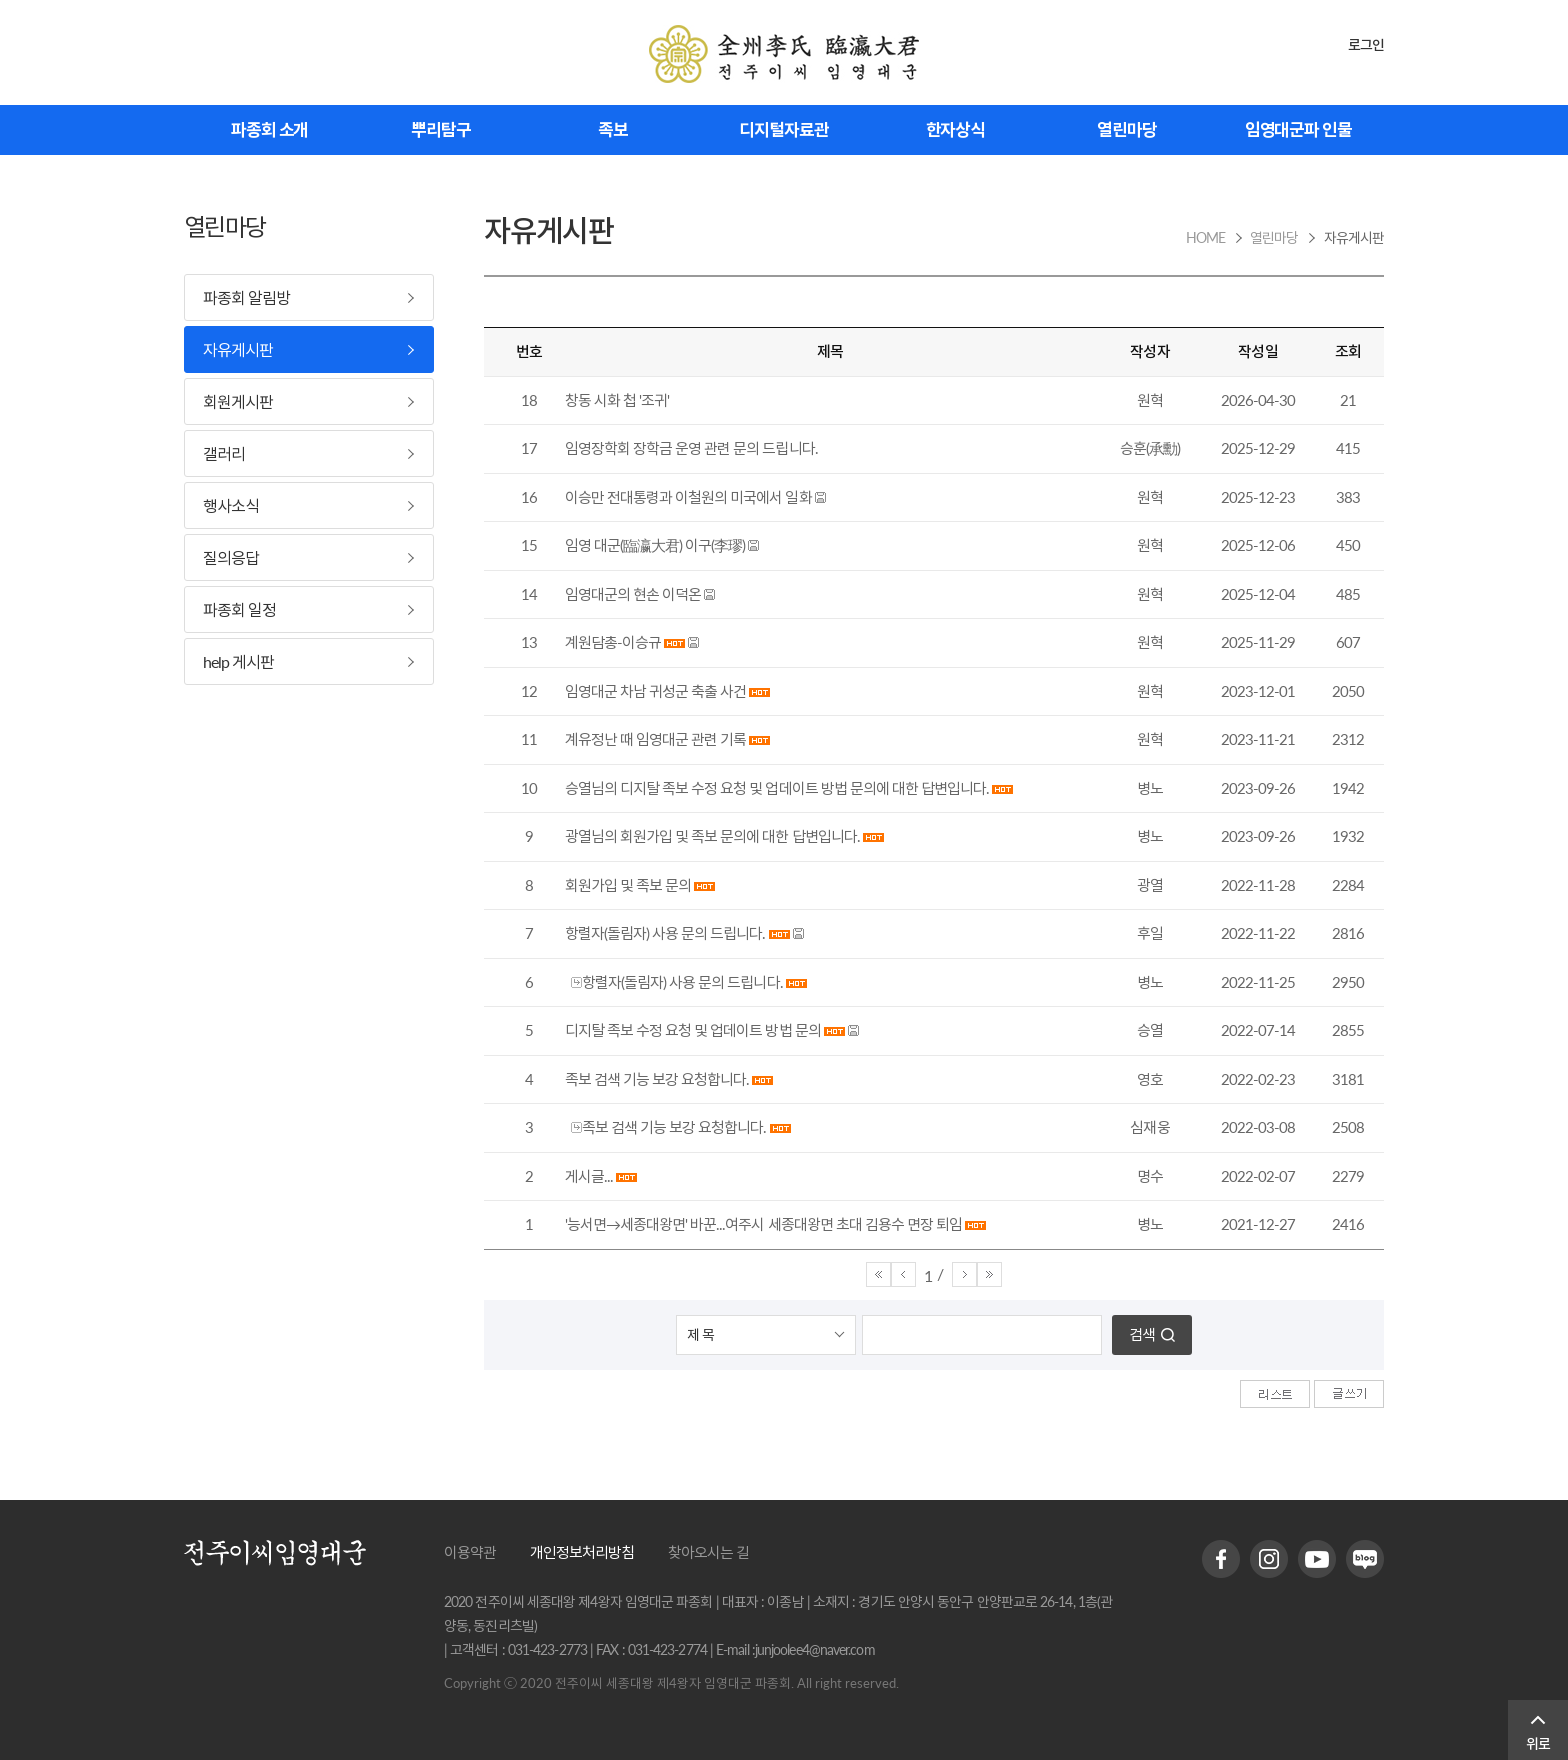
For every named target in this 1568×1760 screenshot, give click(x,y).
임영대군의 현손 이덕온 (633, 594)
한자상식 (956, 129)
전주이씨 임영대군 (784, 54)
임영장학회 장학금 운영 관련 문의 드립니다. (691, 448)
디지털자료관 (783, 129)
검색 (1142, 1334)
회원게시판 (238, 401)
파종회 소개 (269, 129)
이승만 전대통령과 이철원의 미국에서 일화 (688, 497)
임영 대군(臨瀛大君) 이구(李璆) (655, 545)
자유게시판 (238, 349)
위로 (1538, 1743)
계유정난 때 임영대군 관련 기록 (655, 739)
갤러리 (224, 453)
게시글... (589, 1176)
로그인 (1366, 44)
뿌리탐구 (441, 129)
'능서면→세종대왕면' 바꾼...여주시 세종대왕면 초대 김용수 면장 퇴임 (763, 1224)
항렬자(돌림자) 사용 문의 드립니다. (665, 933)
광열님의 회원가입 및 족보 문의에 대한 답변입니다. (712, 836)
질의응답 (231, 557)
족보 (613, 129)
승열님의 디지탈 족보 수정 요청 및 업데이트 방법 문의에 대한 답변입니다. (777, 788)
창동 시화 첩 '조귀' (617, 400)
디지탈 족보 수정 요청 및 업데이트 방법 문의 (693, 1030)
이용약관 (470, 1552)
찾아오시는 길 (708, 1552)
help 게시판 (238, 661)
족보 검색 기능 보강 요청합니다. (657, 1079)
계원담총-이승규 (613, 642)
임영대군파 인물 (1298, 129)
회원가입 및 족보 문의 (628, 885)
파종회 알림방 (246, 297)
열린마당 (1127, 129)
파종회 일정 (239, 609)
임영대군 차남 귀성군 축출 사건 (655, 691)
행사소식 (231, 505)
